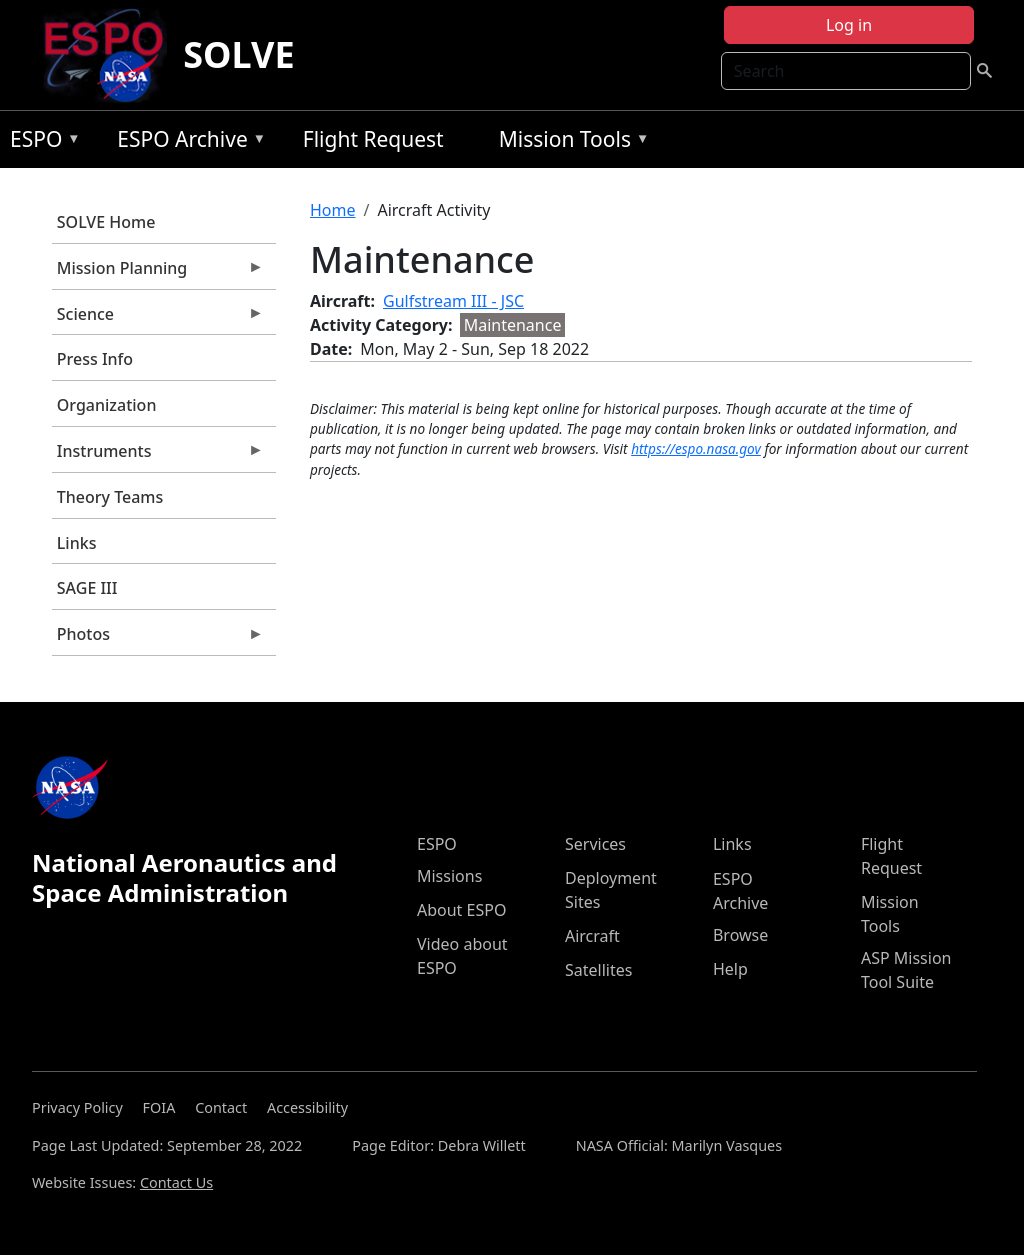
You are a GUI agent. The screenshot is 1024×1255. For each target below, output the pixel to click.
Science (158, 319)
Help (730, 969)
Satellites (598, 970)
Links (77, 543)
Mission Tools (569, 142)
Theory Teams (110, 497)
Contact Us (176, 1182)
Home (333, 210)
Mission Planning (158, 273)
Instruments (158, 456)
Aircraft (592, 936)
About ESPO (461, 910)
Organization (107, 405)
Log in (849, 25)
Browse (740, 935)
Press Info (95, 359)
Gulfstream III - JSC (453, 301)
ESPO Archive (186, 142)
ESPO (40, 142)
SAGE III (87, 588)
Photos (158, 639)
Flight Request (373, 139)
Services (595, 844)
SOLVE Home (106, 222)
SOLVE (238, 54)
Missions (449, 876)
